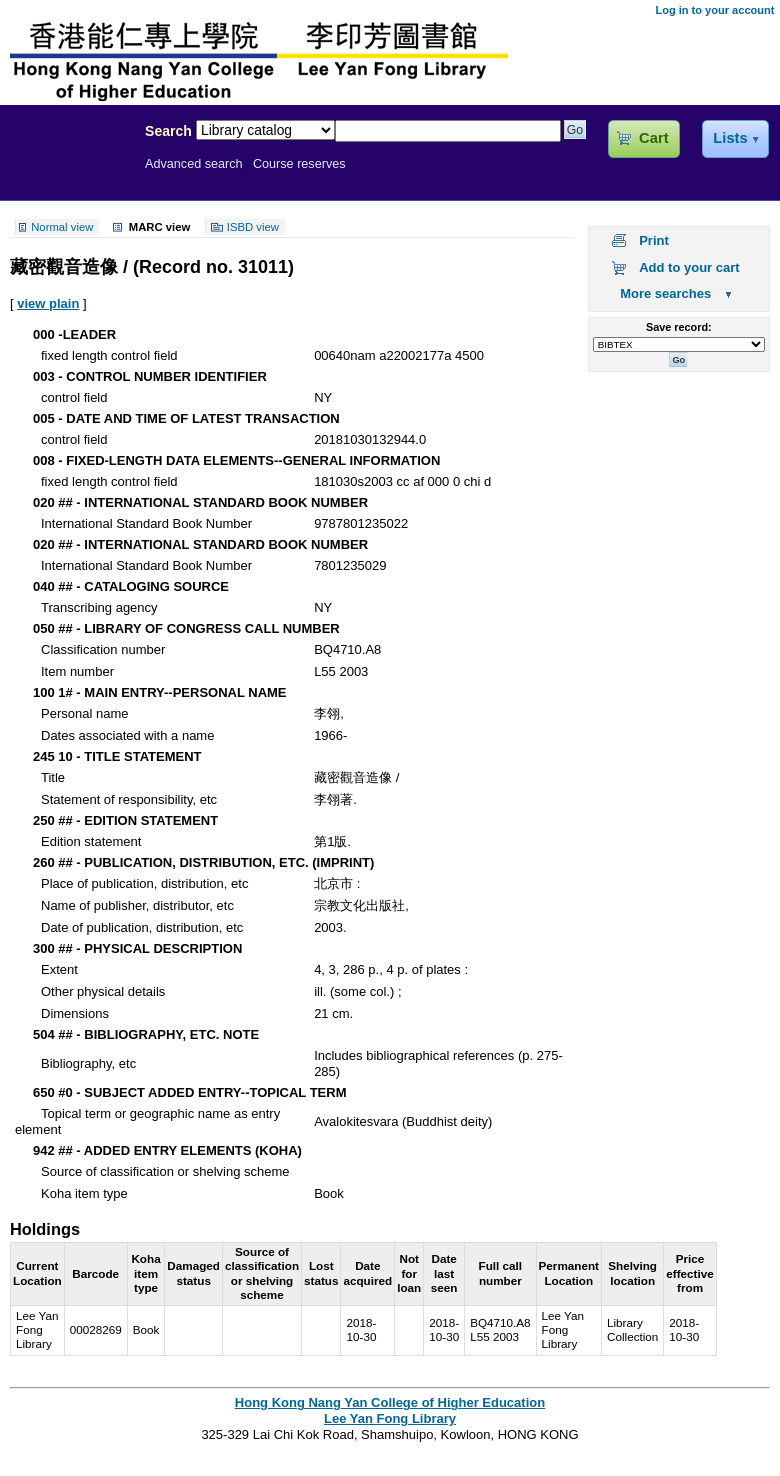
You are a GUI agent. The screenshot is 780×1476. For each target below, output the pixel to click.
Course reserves (299, 164)
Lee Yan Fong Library (67, 174)
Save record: (679, 327)
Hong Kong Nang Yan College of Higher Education (390, 1402)
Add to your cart (689, 267)
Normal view (62, 227)
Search (168, 131)
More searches (665, 293)
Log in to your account (714, 10)
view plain (48, 303)
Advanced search (194, 164)
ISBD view (253, 227)
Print (654, 240)
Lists (730, 138)
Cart (653, 138)
